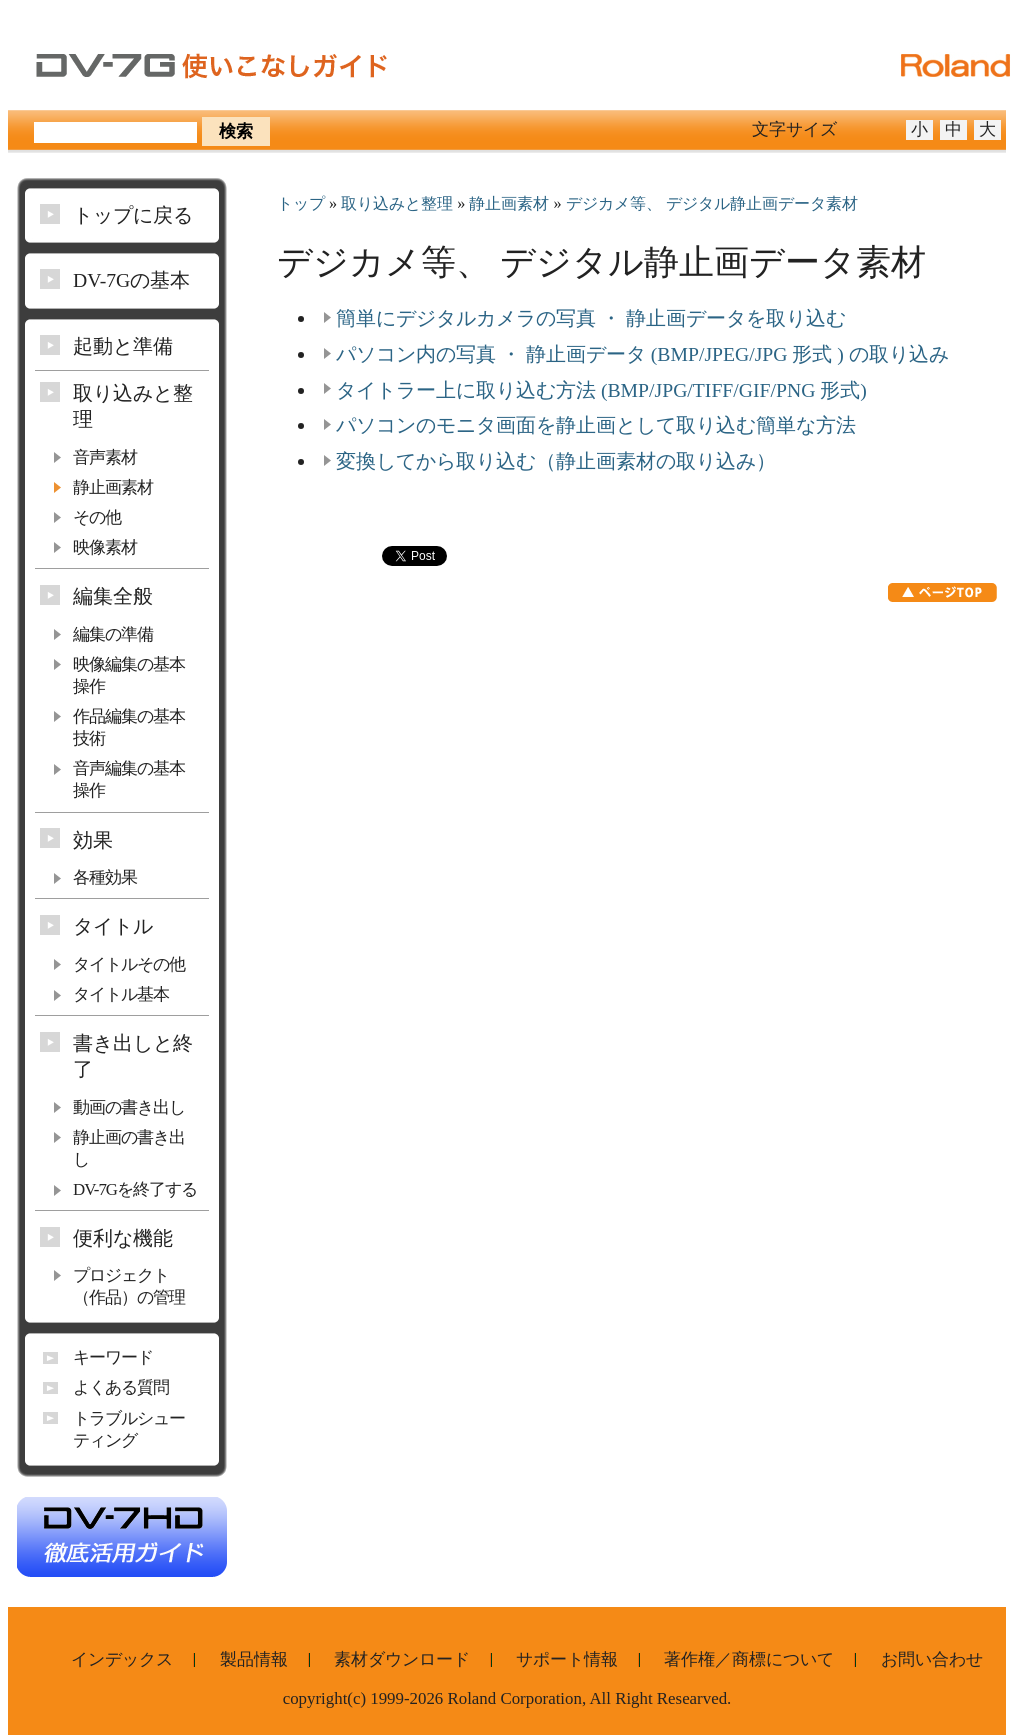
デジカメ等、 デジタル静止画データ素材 (712, 204)
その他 (97, 517)
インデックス (122, 1659)
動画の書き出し (129, 1107)
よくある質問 (121, 1387)
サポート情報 (567, 1659)
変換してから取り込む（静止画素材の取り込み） (556, 461)
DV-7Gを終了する (135, 1189)
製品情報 (254, 1659)
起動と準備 (123, 346)
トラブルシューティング (129, 1429)
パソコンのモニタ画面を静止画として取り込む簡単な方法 (596, 425)
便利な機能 (123, 1238)
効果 (93, 840)
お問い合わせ (932, 1659)
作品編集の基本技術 (129, 727)
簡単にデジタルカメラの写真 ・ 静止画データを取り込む (591, 318)
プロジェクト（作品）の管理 (129, 1286)
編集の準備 (113, 634)
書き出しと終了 (133, 1056)
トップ (301, 204)
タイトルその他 (129, 964)
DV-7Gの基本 (131, 280)
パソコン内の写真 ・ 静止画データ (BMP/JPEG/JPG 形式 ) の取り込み (642, 354)
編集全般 (113, 596)
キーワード (113, 1357)
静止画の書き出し (129, 1148)
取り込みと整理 (397, 204)
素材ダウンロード (402, 1659)
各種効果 (105, 877)
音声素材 (105, 457)
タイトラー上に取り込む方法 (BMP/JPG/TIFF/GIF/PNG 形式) (601, 390)
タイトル (113, 926)
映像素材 (105, 547)
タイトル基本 (121, 994)
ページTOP (942, 592)
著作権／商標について (749, 1659)
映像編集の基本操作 (129, 675)
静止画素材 (509, 204)
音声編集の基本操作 (129, 779)
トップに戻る (133, 215)
